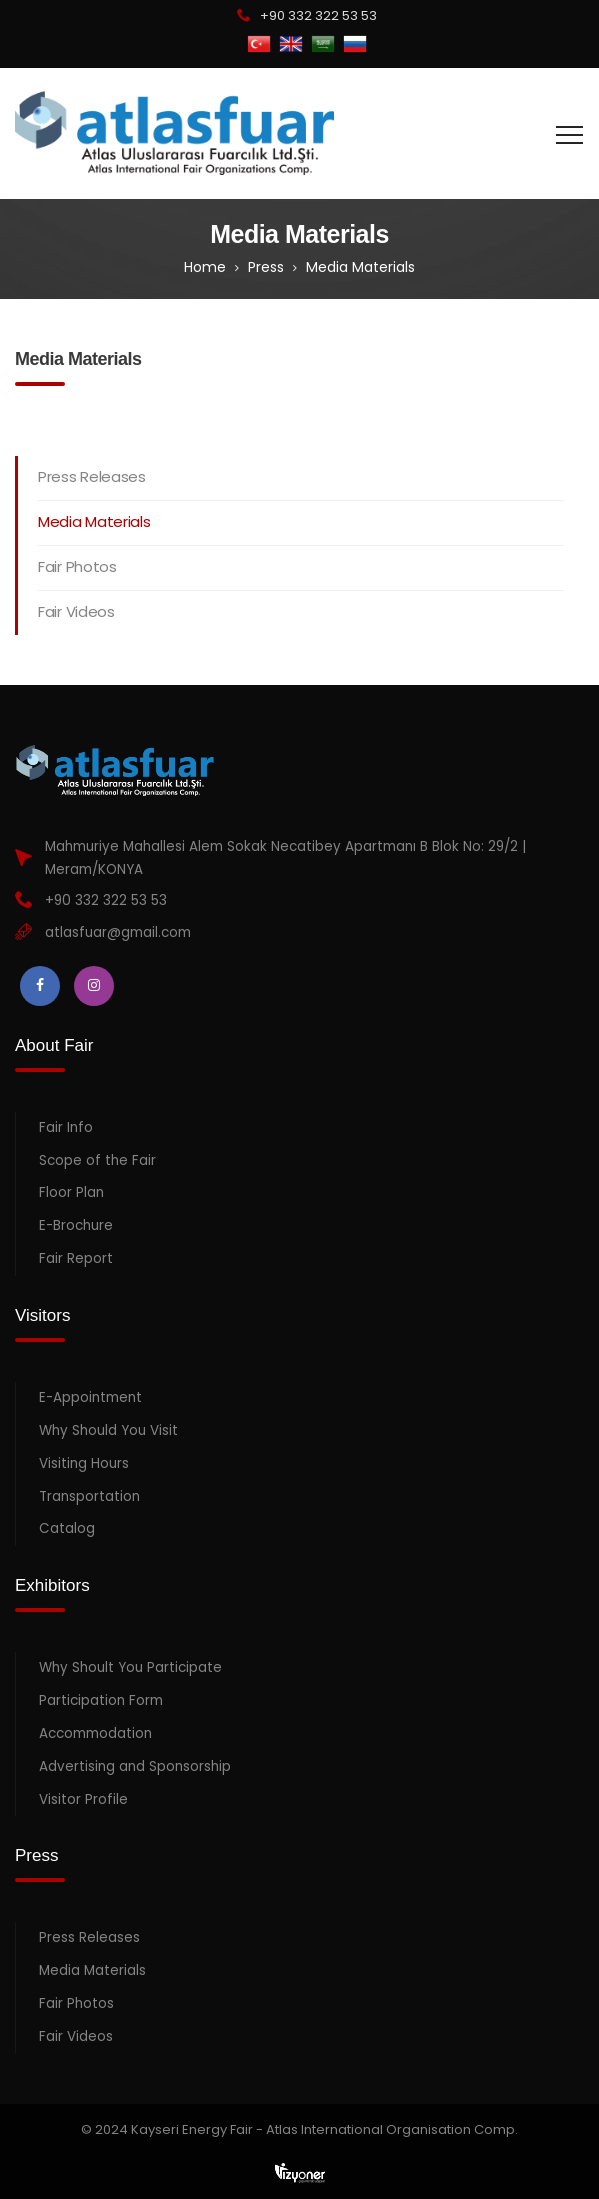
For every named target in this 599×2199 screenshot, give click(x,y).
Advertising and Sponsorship (135, 1766)
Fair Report (76, 1258)
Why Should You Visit (108, 1430)
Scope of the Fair (97, 1160)
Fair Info (66, 1127)
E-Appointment (90, 1397)
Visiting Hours (84, 1463)
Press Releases (92, 476)
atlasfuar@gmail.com (118, 932)
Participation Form (101, 1700)
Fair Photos (77, 566)
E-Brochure (76, 1225)
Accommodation (95, 1733)
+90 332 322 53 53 (318, 15)
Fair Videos (76, 611)
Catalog (67, 1528)
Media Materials (94, 521)
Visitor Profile (83, 1799)
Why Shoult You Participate (130, 1667)
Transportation (89, 1496)
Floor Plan (71, 1192)
